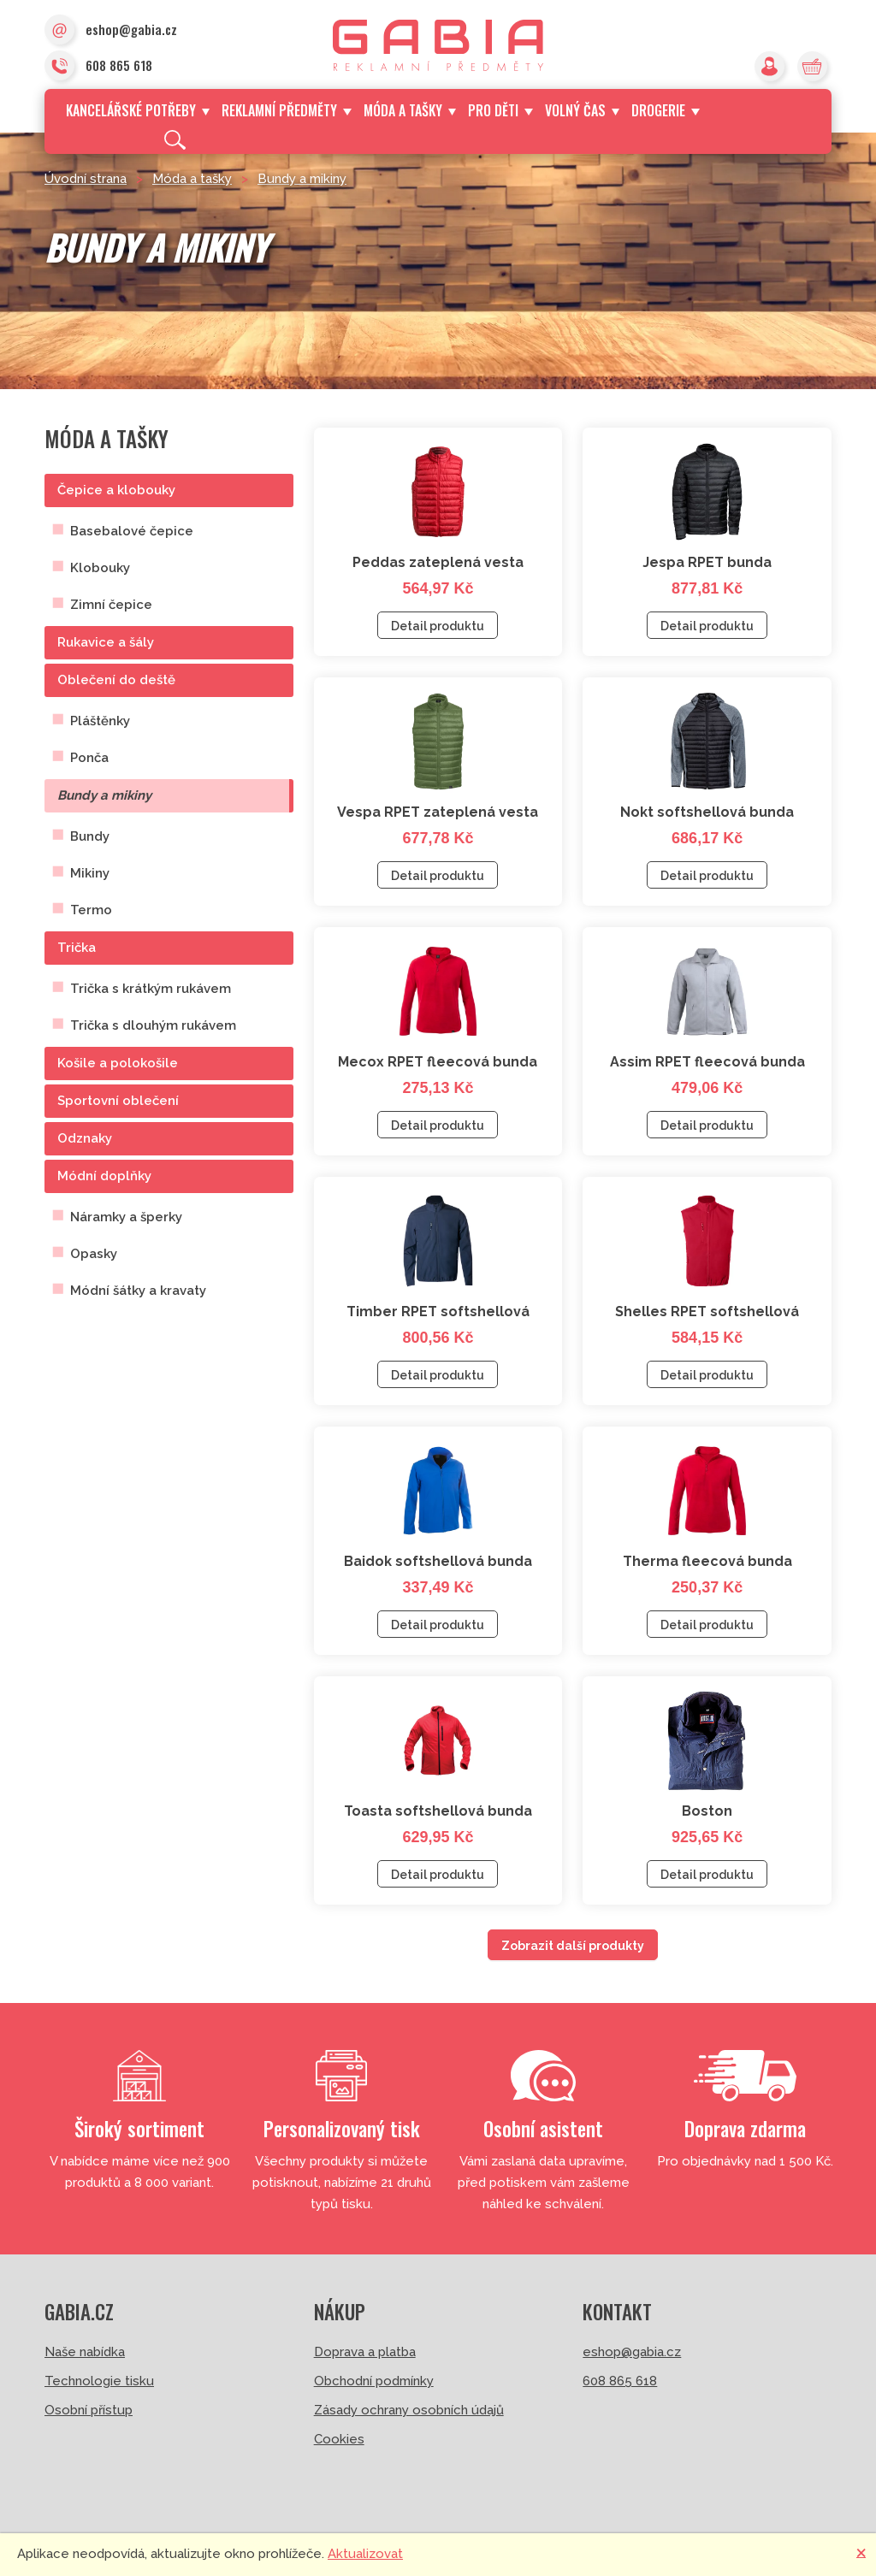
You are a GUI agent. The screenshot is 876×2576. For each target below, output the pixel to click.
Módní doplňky (104, 1176)
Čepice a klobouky (116, 490)
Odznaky (84, 1138)
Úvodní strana (85, 178)
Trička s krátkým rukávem (150, 988)
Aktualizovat (365, 2553)
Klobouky (100, 568)
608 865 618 (98, 66)
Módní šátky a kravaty (138, 1290)
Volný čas (582, 110)
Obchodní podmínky (374, 2381)
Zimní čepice (111, 604)
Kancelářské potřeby (138, 110)
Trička (76, 947)
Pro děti (500, 110)
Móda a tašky (410, 110)
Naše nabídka (84, 2352)
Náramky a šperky (126, 1217)
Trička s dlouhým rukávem (153, 1025)
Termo (91, 910)
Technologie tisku (99, 2381)
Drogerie (665, 110)
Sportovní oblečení (118, 1100)
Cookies (339, 2439)
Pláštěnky (100, 721)
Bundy (90, 836)
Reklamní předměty (286, 110)
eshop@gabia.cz (110, 30)
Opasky (93, 1253)
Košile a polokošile (117, 1063)
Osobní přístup (88, 2410)
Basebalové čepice (131, 531)
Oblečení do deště (116, 680)
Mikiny (90, 873)
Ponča (89, 757)
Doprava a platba (365, 2352)
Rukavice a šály (105, 642)
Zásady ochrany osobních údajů (409, 2410)
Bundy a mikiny (301, 178)
